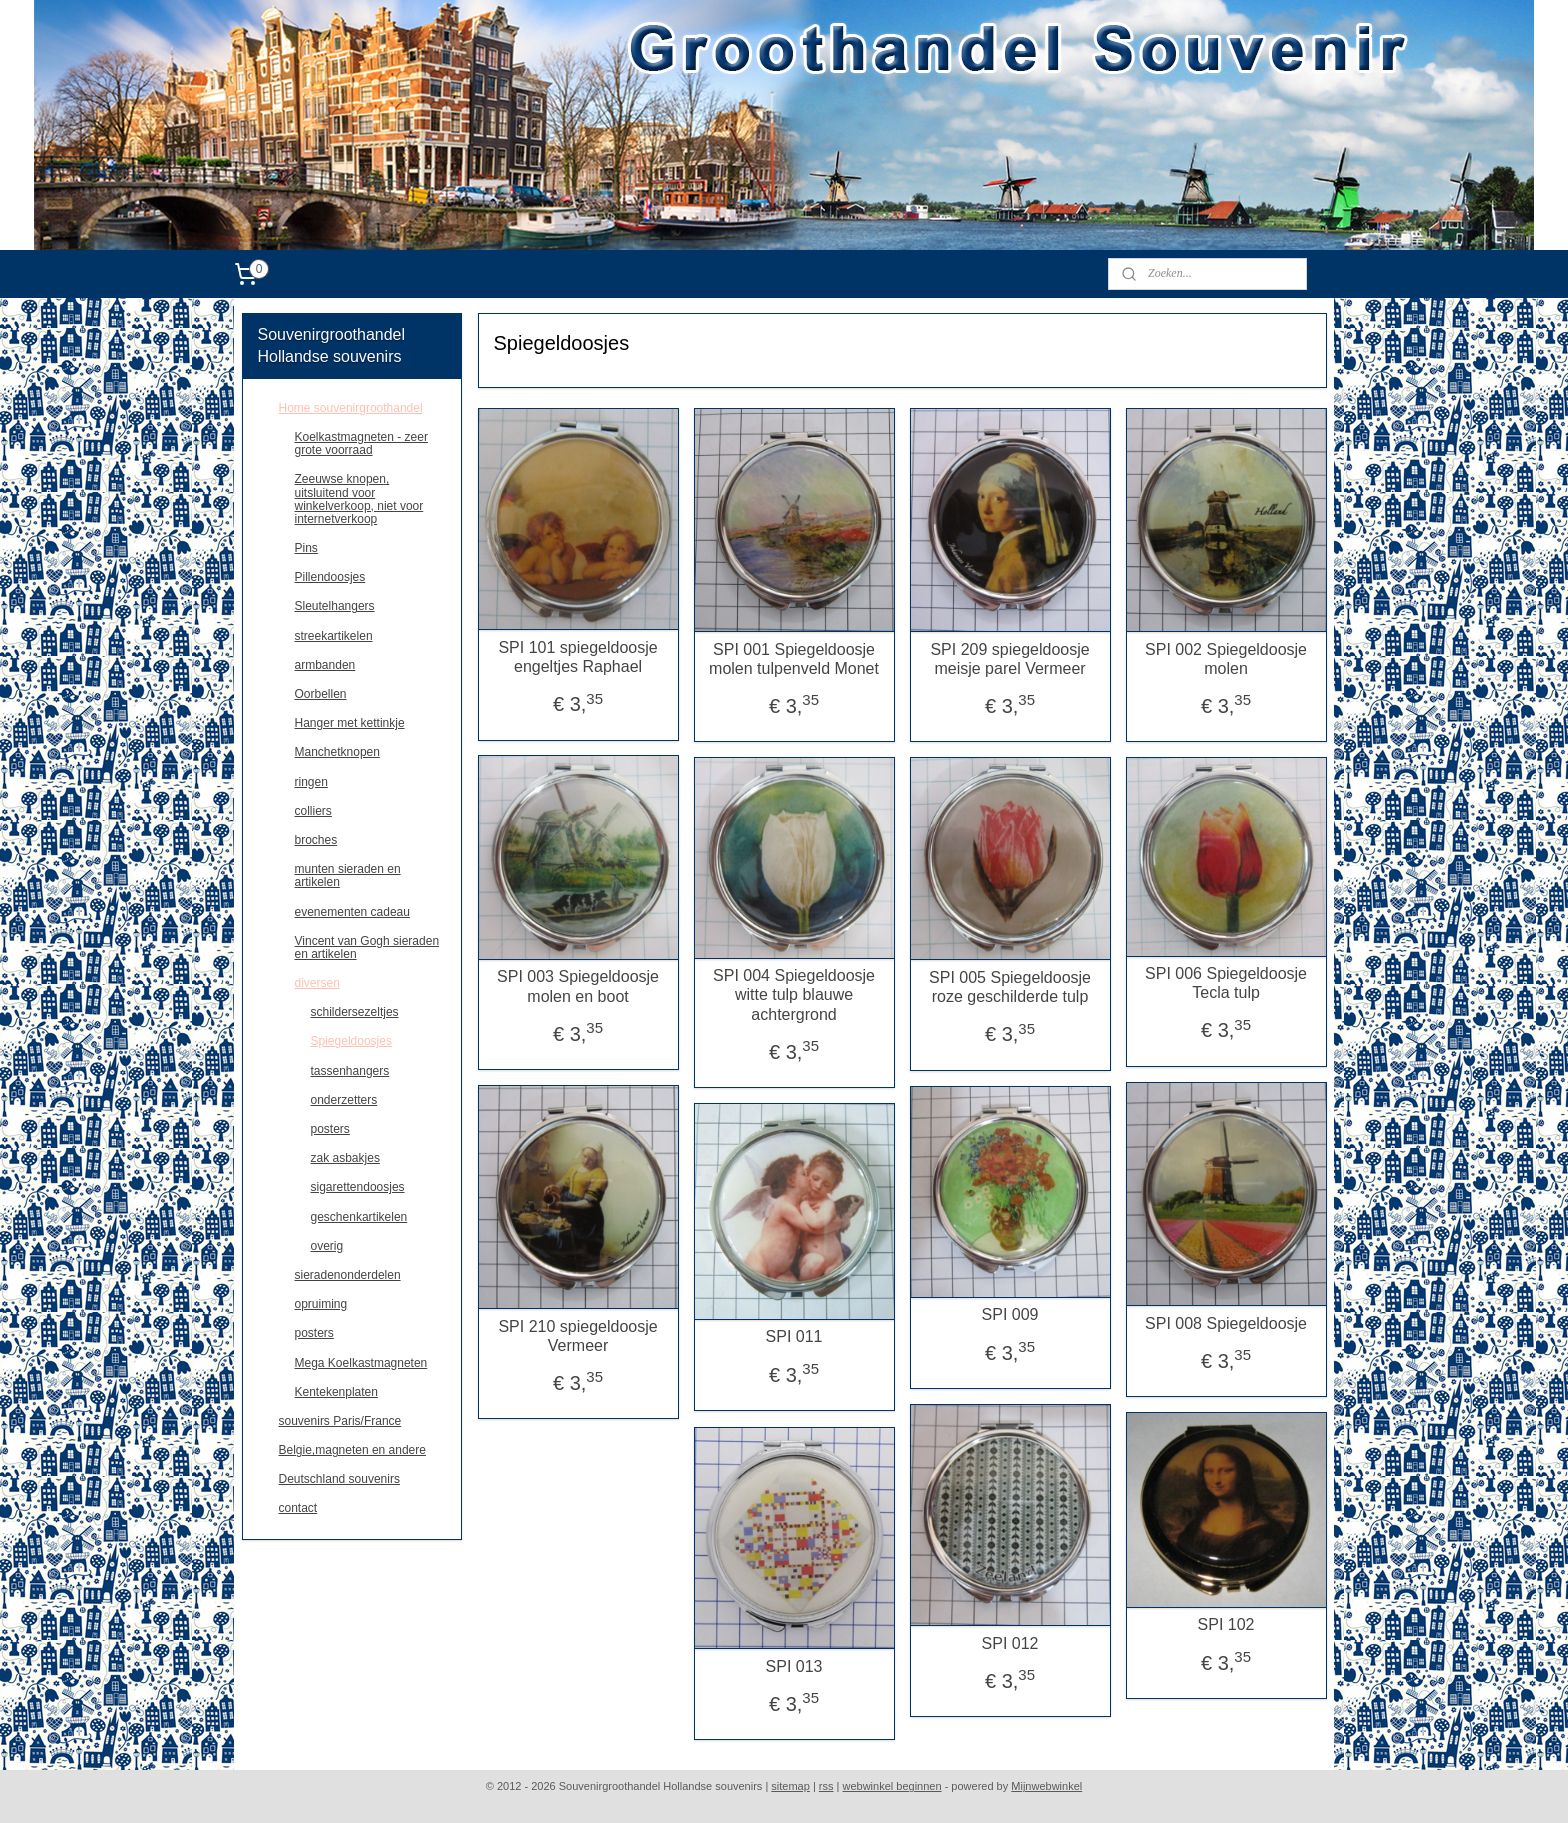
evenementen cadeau (352, 912)
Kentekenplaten (336, 1392)
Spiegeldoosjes (351, 1041)
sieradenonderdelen (348, 1275)
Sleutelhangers (335, 606)
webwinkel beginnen (892, 1786)
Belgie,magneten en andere (352, 1450)
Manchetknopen (337, 752)
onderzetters (344, 1100)
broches (316, 840)
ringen (311, 782)
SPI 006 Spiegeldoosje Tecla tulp (1226, 983)
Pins (306, 548)
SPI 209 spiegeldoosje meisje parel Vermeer (1009, 659)
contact (298, 1508)
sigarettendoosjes (358, 1187)
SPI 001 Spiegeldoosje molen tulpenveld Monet (794, 659)
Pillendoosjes (330, 577)
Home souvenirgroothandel (351, 408)
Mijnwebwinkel (1046, 1786)
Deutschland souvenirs (339, 1479)
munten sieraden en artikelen (348, 875)
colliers (313, 811)
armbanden (325, 665)
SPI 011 (793, 1336)
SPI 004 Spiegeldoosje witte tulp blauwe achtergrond (794, 994)
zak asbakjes (345, 1158)
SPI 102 (1225, 1624)
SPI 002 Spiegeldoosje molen (1226, 659)
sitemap (790, 1786)
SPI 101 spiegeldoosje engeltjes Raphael (577, 657)
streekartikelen (334, 636)
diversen (317, 983)
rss (826, 1786)
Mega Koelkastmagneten (361, 1363)
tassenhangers (350, 1071)
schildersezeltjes (355, 1012)
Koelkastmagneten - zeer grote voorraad (361, 443)
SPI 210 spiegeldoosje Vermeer (577, 1336)
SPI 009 (1009, 1314)
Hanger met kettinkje (350, 723)
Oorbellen (321, 694)
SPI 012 (1009, 1643)
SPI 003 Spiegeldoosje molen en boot (578, 986)
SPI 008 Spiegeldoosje (1226, 1323)
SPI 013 (793, 1666)
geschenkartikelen (359, 1217)
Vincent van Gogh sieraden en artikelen (367, 947)
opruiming (321, 1304)
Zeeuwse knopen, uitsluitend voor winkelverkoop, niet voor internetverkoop (359, 499)
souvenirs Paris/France (340, 1421)
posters (330, 1129)
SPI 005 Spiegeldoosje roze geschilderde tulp (1010, 987)
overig (327, 1246)
